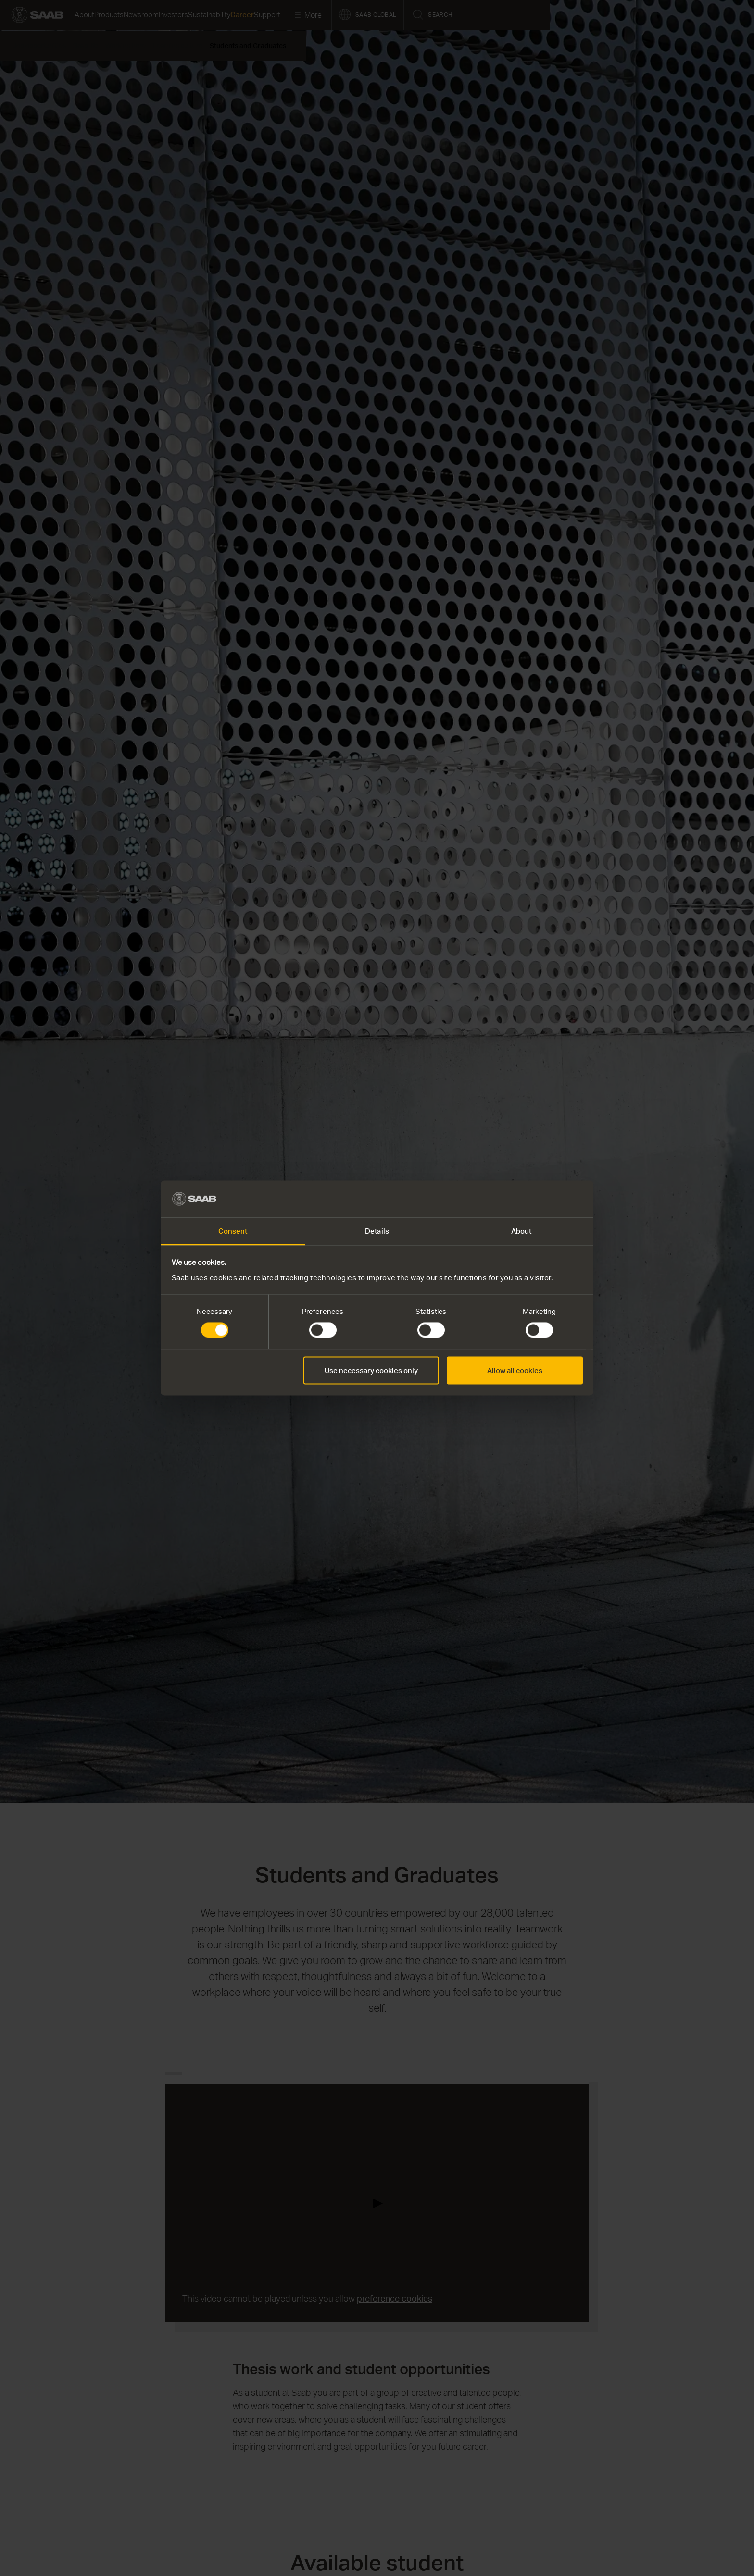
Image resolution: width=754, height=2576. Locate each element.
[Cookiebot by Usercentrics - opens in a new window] (541, 1199)
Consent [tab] (233, 1231)
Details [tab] (377, 1231)
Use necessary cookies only (371, 1370)
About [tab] (521, 1231)
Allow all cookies (514, 1370)
